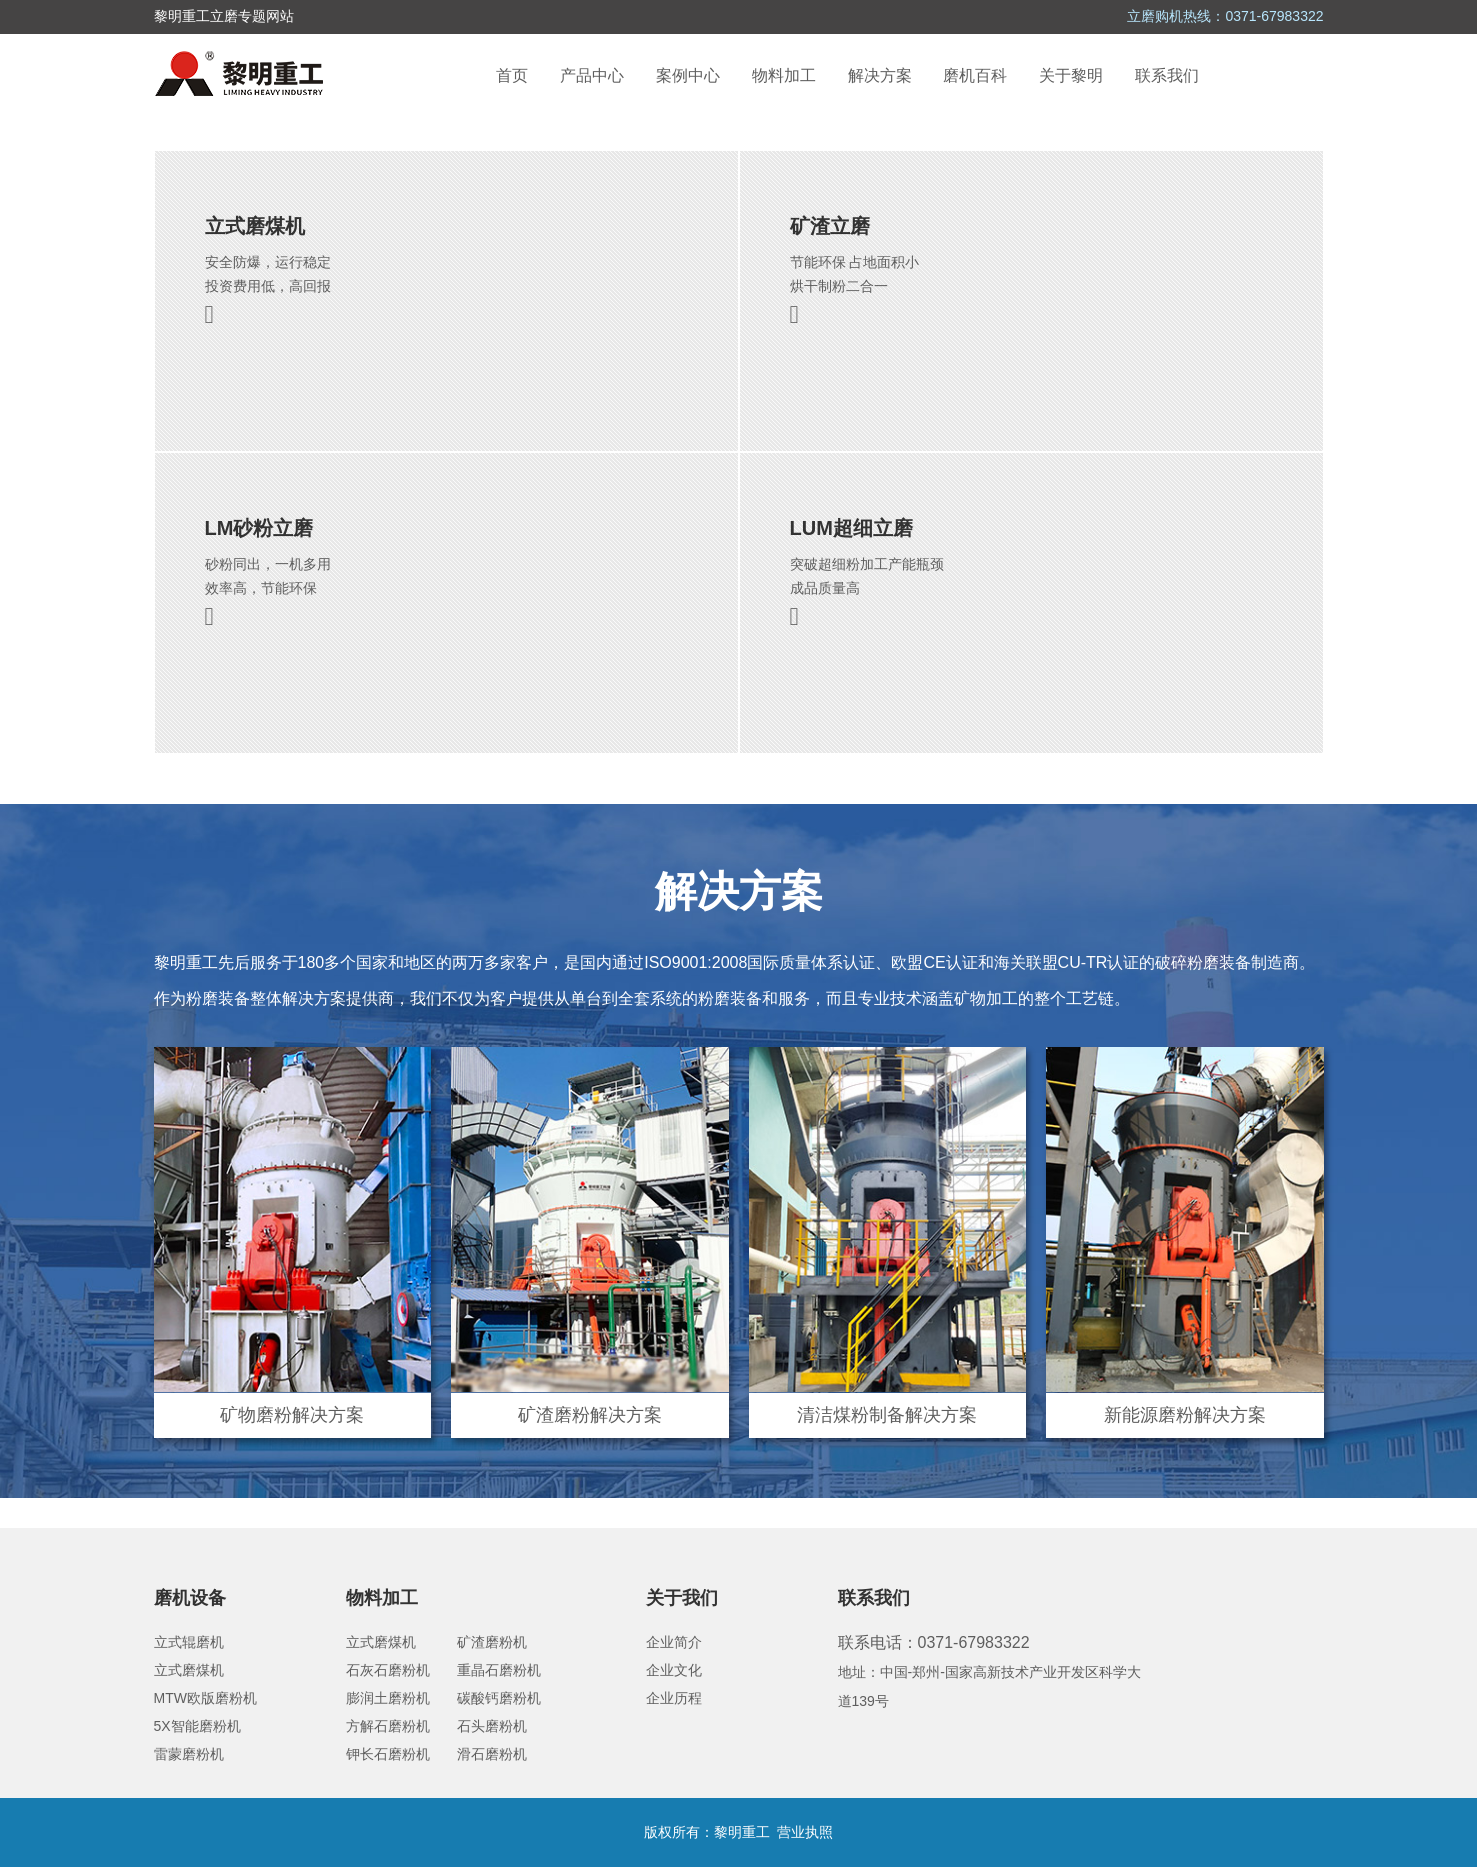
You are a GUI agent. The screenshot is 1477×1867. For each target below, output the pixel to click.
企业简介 (674, 1642)
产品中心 (592, 75)
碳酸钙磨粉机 (499, 1698)
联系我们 (1167, 75)
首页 (512, 75)
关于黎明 (1071, 75)
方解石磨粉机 (388, 1726)
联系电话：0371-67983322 (934, 1642)
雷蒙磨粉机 (189, 1754)
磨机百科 (975, 75)
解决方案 (880, 75)
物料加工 (784, 75)
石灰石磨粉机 (388, 1670)
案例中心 (688, 75)
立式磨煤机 (189, 1670)
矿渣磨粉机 (492, 1642)
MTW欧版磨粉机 (205, 1698)
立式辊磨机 (189, 1642)
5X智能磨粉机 (197, 1726)
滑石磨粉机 (492, 1754)
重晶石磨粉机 (499, 1670)
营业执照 (805, 1832)
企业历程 (674, 1698)
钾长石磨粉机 (388, 1754)
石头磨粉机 (492, 1726)
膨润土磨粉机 (388, 1698)
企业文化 (674, 1670)
